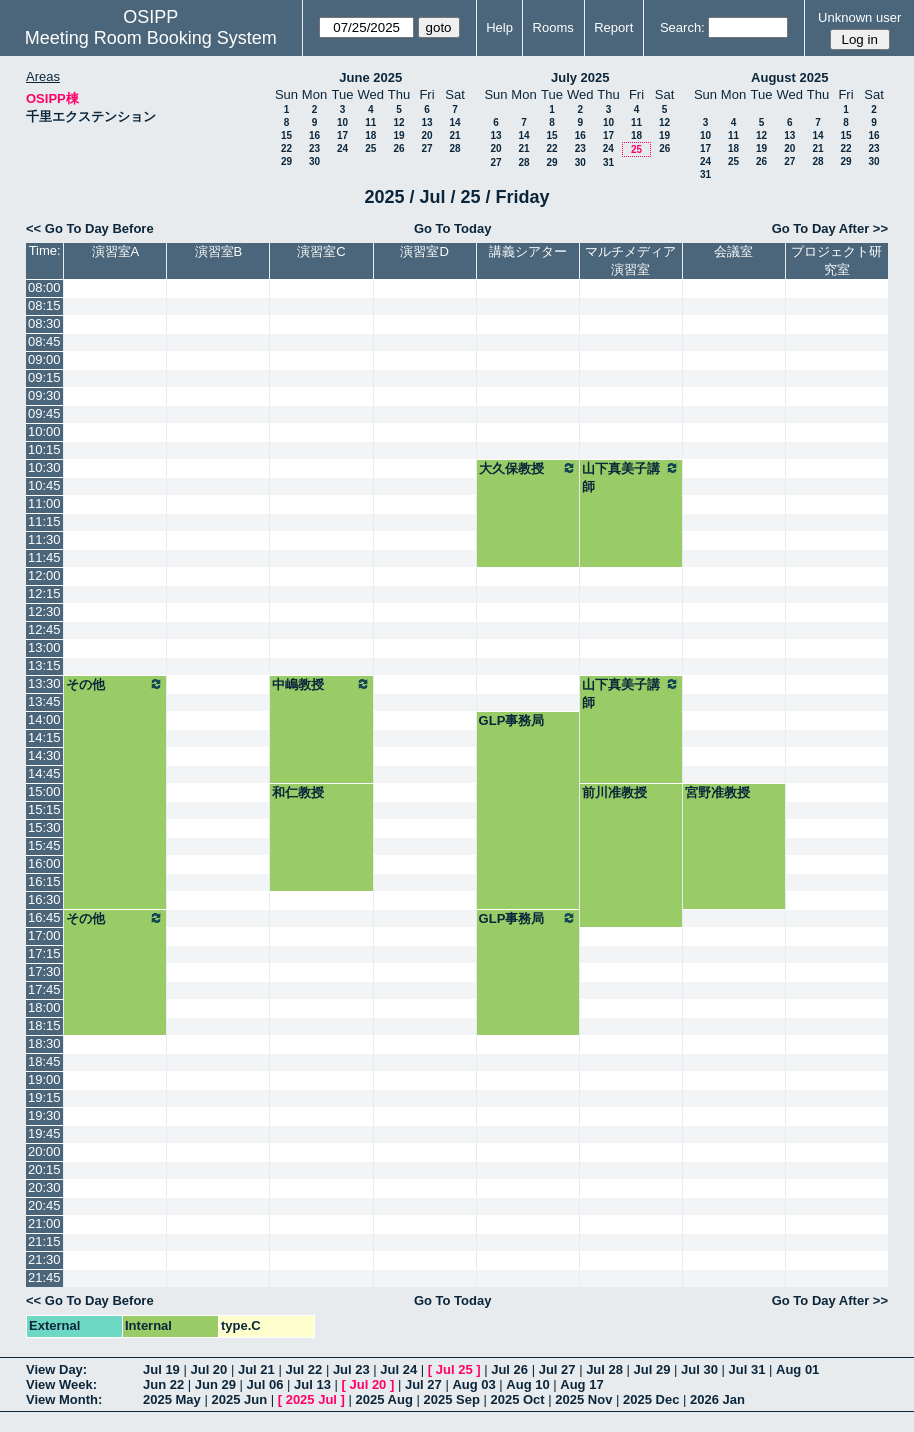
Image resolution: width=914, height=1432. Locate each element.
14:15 (44, 737)
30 (314, 161)
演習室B (219, 251)
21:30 (44, 1259)
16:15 (44, 881)
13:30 (44, 683)
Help (499, 27)
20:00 (44, 1151)
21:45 (44, 1277)
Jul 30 (699, 1369)
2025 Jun (239, 1399)
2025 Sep (451, 1399)
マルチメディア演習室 (630, 260)
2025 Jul (311, 1399)
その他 (115, 684)
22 (286, 148)
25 (370, 148)
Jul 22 (303, 1369)
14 (454, 122)
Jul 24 (398, 1369)
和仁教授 (298, 792)
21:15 (44, 1241)
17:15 (44, 953)
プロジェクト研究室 (836, 260)
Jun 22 (163, 1384)
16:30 (44, 899)
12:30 (44, 611)
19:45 (44, 1133)
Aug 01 (797, 1369)
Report (613, 27)
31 (608, 162)
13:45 (44, 701)
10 (342, 122)
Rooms (553, 27)
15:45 (44, 845)
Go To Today (453, 228)
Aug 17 (581, 1384)
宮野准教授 (717, 792)
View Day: (56, 1369)
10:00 (44, 431)
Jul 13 (312, 1384)
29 (286, 161)
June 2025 (370, 77)
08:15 (44, 305)
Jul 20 (208, 1369)
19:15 (44, 1097)
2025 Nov (583, 1399)
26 (398, 148)
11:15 (44, 521)
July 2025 (580, 77)
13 (426, 122)
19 (398, 135)
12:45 (44, 629)
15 (286, 135)
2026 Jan (717, 1399)
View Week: (61, 1384)
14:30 (44, 755)
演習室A (116, 251)
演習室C (321, 251)
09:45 (44, 413)
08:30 (44, 323)
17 (342, 135)
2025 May (172, 1399)
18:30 (44, 1043)
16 (314, 135)
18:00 (44, 1007)
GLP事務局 (512, 720)
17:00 (44, 935)
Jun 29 (215, 1384)
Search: (682, 27)
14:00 (44, 719)
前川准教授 (614, 792)
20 (426, 135)
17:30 (44, 971)
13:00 (44, 647)
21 (454, 135)
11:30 (44, 539)
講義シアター (528, 251)
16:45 (44, 917)
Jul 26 (509, 1369)
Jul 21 (256, 1369)
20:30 (44, 1187)
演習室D (424, 251)
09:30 (44, 395)
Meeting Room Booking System (151, 38)
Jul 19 (161, 1369)
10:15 (44, 449)
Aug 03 (473, 1384)
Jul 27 (557, 1369)
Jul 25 (454, 1369)
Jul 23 (351, 1369)
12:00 (44, 575)
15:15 (44, 809)
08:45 (44, 341)
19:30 (44, 1115)
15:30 (44, 827)
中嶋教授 (321, 684)
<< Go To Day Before (90, 228)
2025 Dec (651, 1399)
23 (314, 148)
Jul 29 (652, 1369)
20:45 (44, 1205)
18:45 (44, 1061)
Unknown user (859, 17)
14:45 (44, 773)
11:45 (44, 557)
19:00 (44, 1079)
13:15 (44, 665)
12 (398, 122)
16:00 (44, 863)
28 (454, 148)
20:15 (44, 1169)
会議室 (733, 251)
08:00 (44, 287)
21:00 (44, 1223)
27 (426, 148)
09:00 (44, 359)
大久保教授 (528, 468)
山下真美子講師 (631, 477)
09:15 (44, 377)
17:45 (44, 989)
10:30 (44, 467)
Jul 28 (604, 1369)
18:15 (44, 1025)
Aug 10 (527, 1384)
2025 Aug (384, 1399)
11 (370, 122)
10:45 (44, 485)
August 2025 (789, 77)
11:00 (44, 503)
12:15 (44, 593)
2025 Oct (517, 1399)
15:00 (44, 791)
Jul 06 (265, 1384)
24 (342, 148)
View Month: (64, 1399)
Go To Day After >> (830, 228)
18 (370, 135)
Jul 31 (747, 1369)
